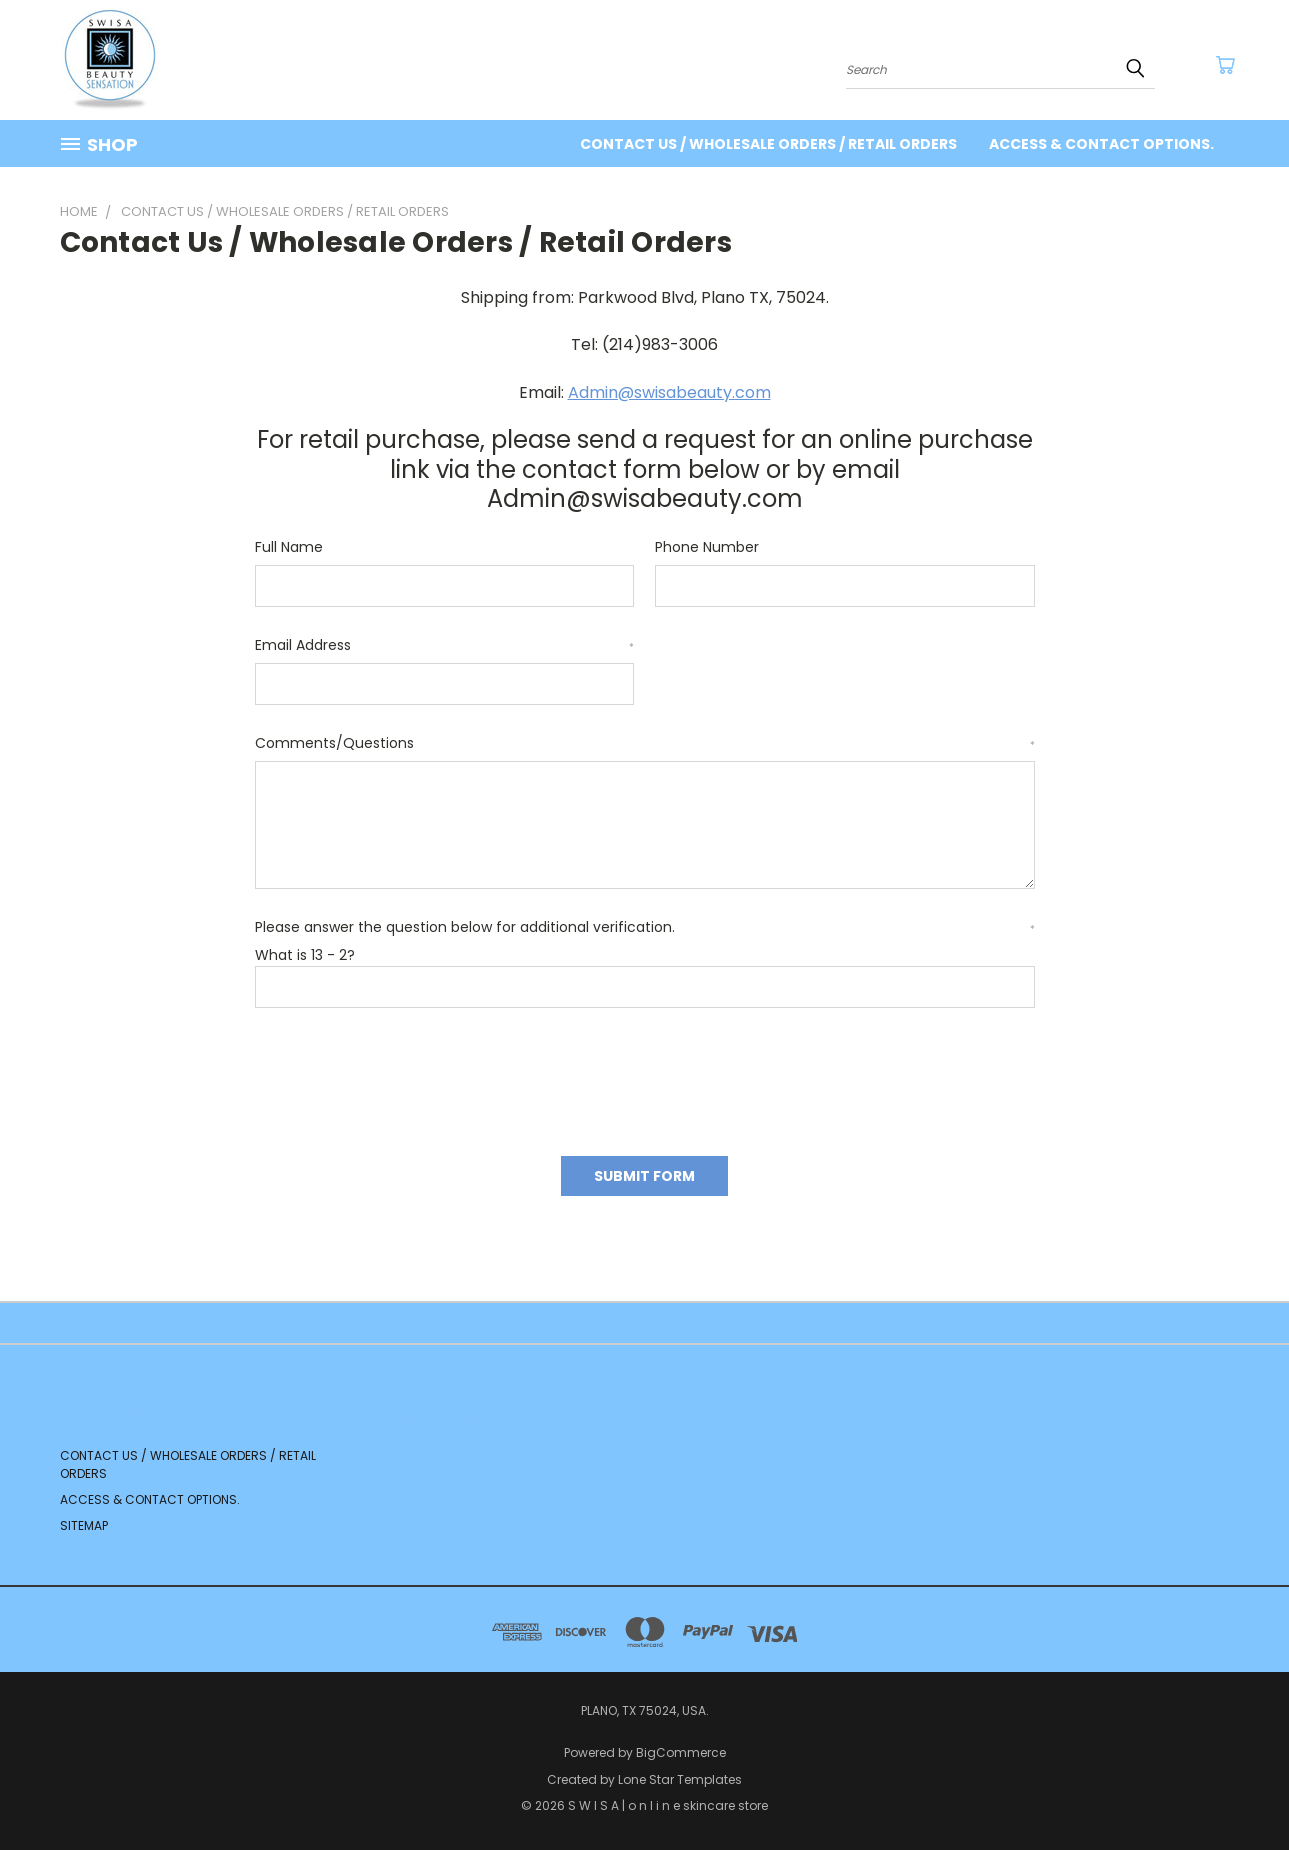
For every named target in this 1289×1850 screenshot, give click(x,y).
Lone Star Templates (680, 1779)
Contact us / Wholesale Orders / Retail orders (768, 144)
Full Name (289, 547)
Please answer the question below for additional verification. (645, 927)
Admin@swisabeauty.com (669, 392)
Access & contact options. (1101, 144)
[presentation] (407, 1075)
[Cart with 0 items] (1225, 65)
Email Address (445, 645)
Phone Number (707, 547)
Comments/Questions (645, 743)
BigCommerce (681, 1752)
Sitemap (84, 1525)
